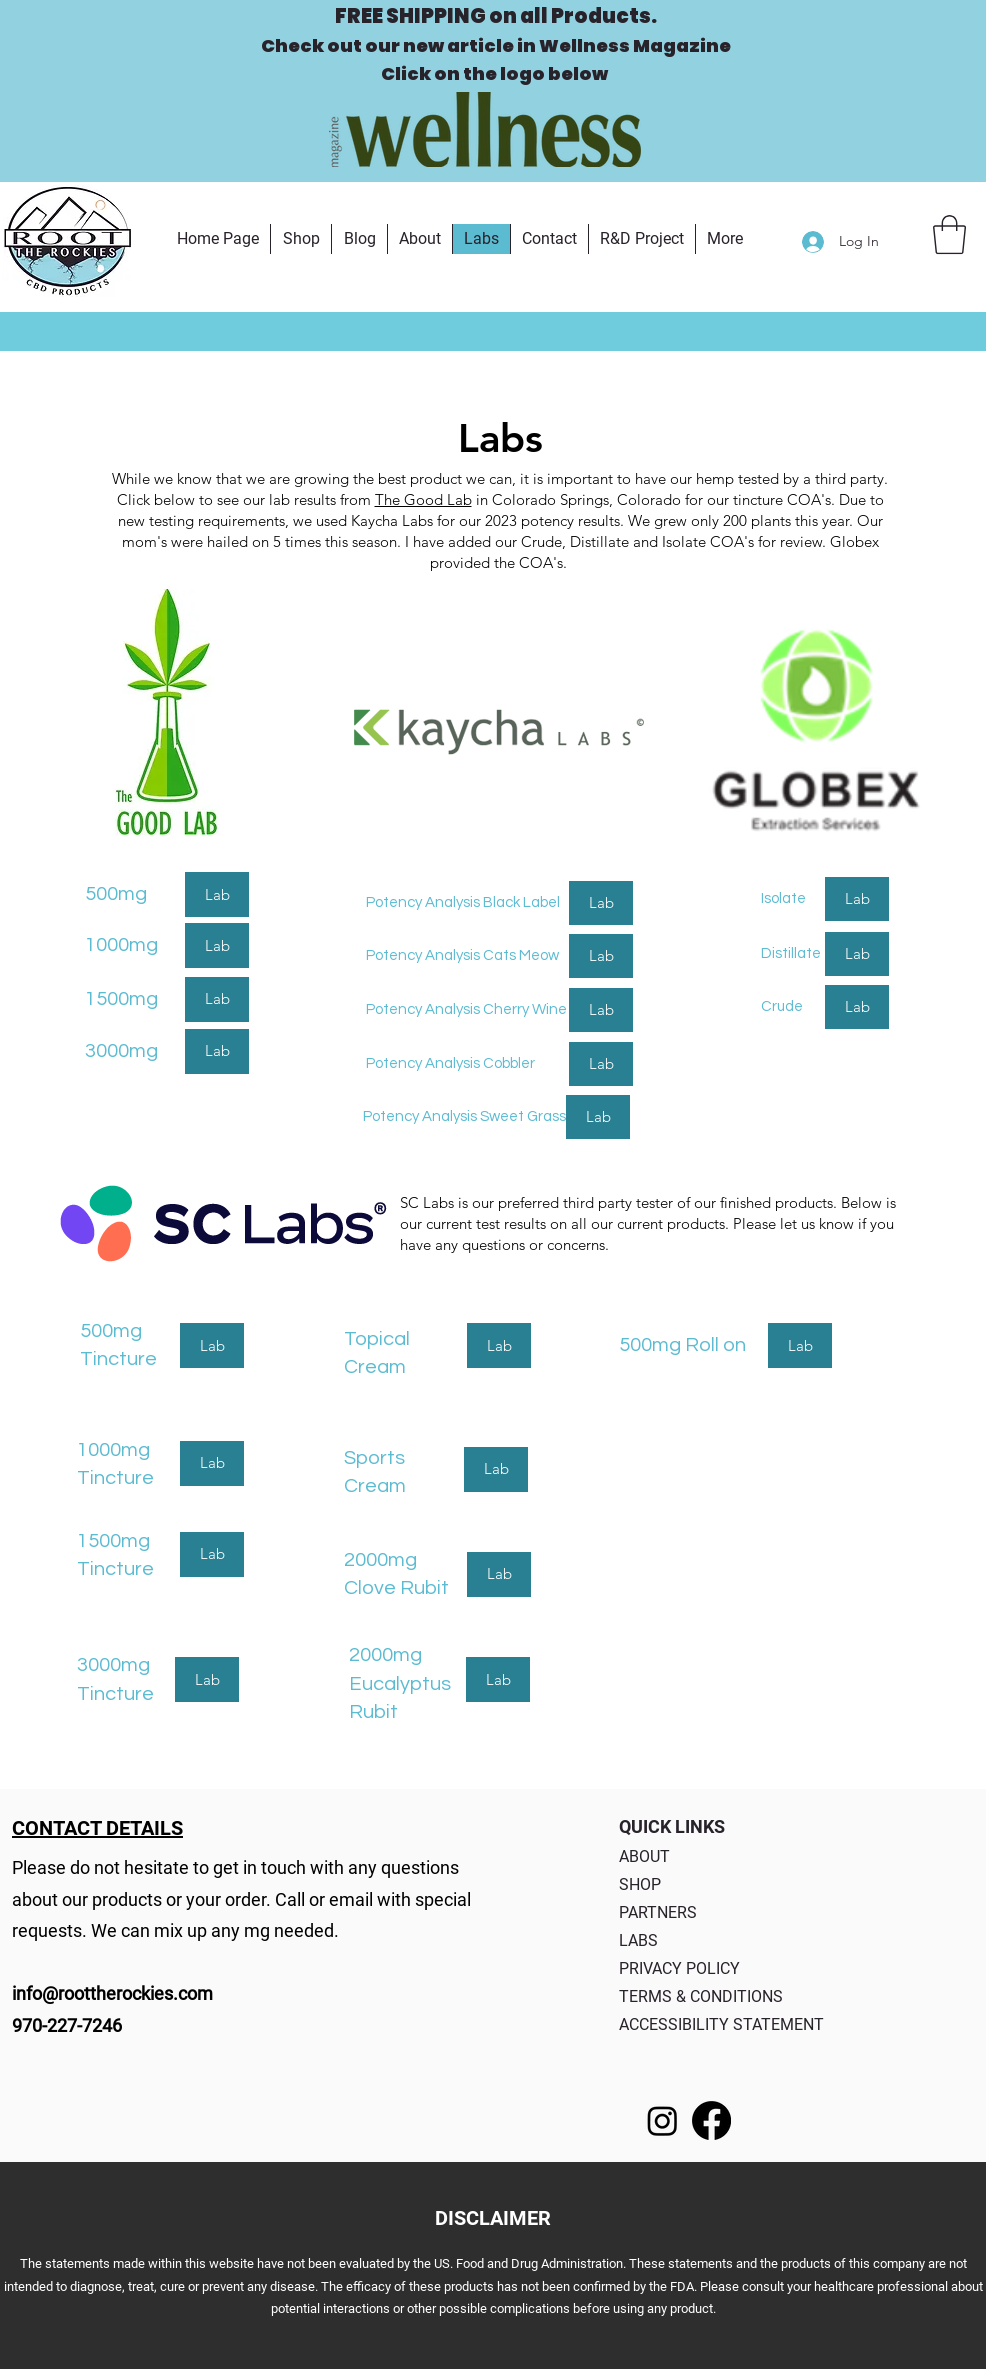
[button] (949, 234)
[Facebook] (711, 2120)
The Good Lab (423, 499)
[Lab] (217, 894)
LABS (638, 1940)
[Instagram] (662, 2120)
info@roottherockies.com (112, 1993)
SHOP (640, 1884)
